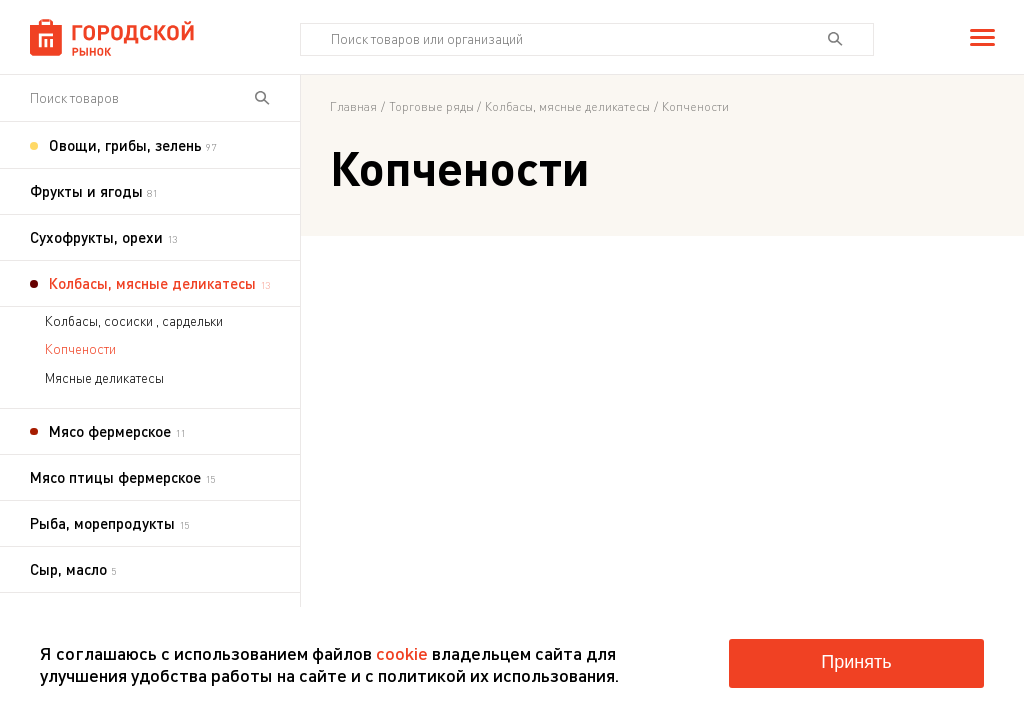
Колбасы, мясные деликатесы (567, 107)
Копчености (80, 349)
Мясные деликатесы (104, 378)
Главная (353, 107)
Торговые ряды (431, 107)
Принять (856, 662)
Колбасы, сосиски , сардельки (134, 321)
